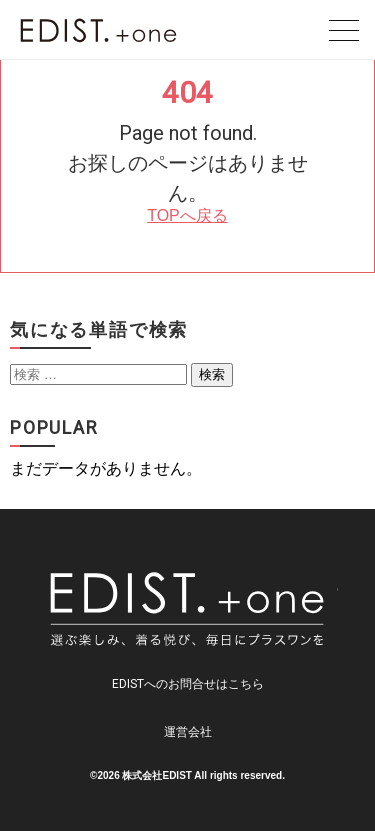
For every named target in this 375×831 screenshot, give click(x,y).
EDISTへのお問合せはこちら (188, 684)
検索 (212, 374)
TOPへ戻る (187, 215)
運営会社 (188, 732)
